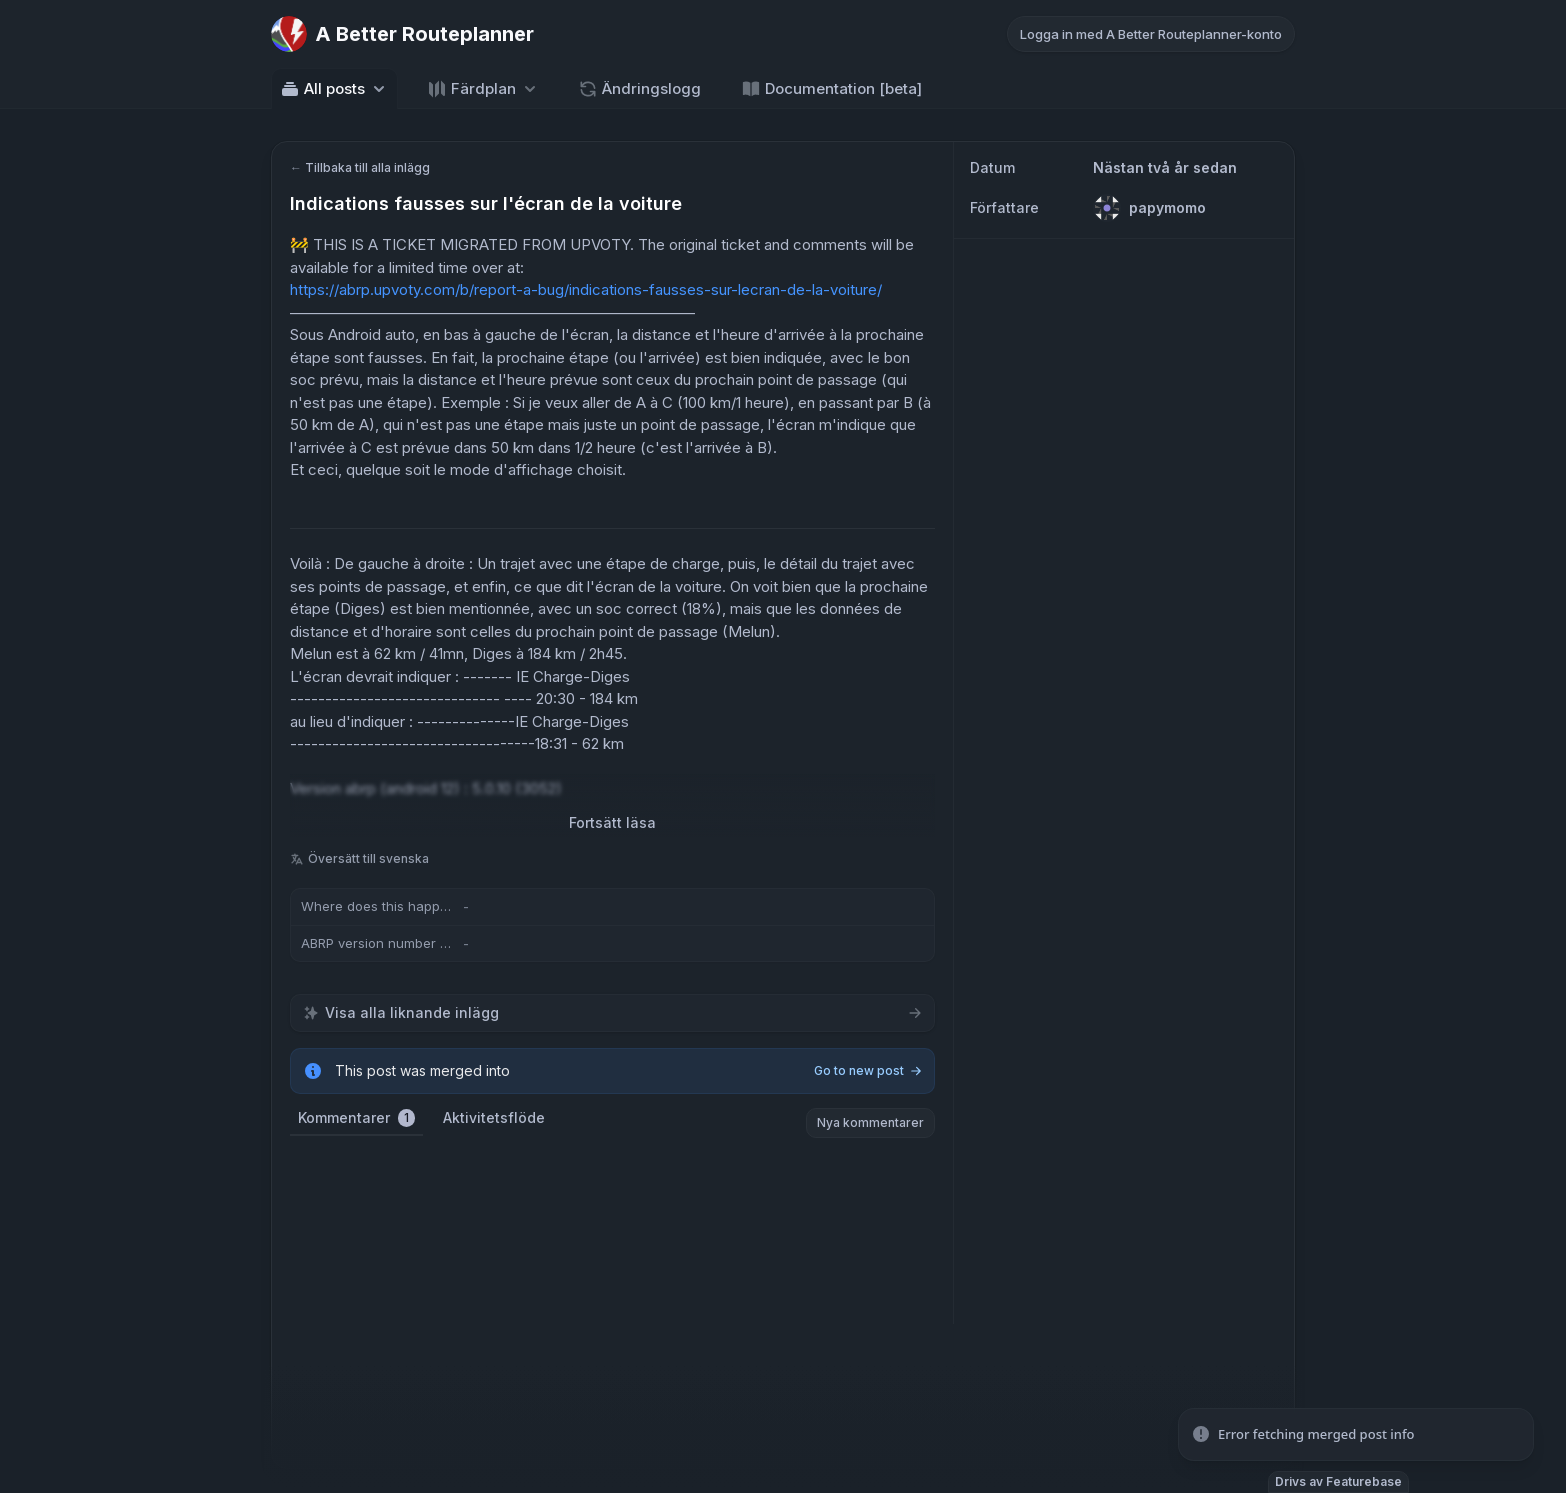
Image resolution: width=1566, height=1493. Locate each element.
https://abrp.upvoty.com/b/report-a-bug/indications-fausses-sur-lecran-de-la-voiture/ (586, 289)
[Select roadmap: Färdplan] (483, 88)
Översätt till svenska (359, 858)
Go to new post (868, 1070)
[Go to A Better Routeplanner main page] (402, 34)
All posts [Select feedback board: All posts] (334, 89)
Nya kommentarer (870, 1122)
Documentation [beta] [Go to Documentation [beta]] (831, 89)
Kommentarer (356, 1118)
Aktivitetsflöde (494, 1117)
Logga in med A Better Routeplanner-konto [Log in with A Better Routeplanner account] (1151, 34)
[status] (1356, 1435)
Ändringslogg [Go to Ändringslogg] (639, 89)
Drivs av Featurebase (1338, 1481)
